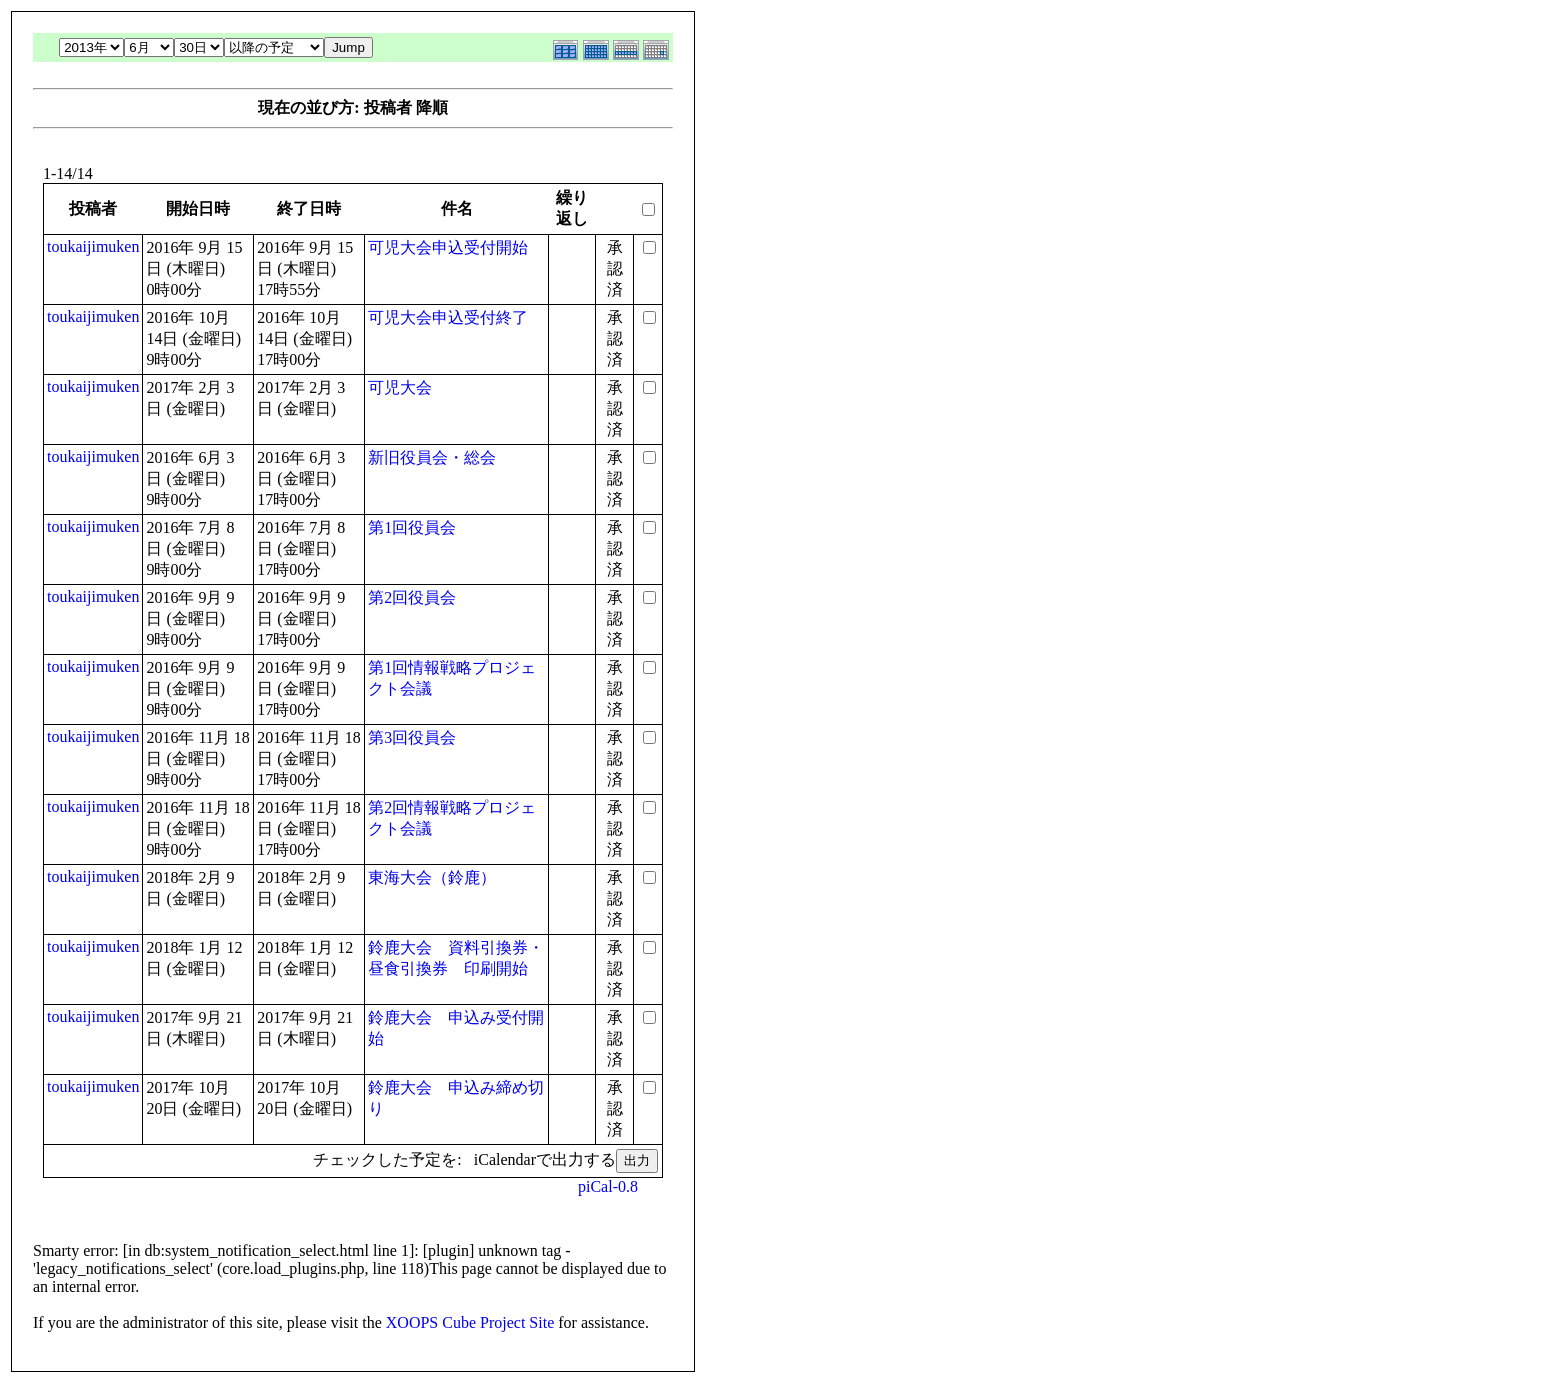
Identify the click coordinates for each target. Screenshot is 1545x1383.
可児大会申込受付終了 (448, 317)
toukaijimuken (93, 246)
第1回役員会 (412, 527)
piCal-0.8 (608, 1186)
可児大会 (400, 387)
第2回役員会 (412, 597)
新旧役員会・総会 (432, 457)
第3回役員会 (412, 737)
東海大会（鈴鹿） (432, 877)
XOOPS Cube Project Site (470, 1322)
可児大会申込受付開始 (448, 247)
